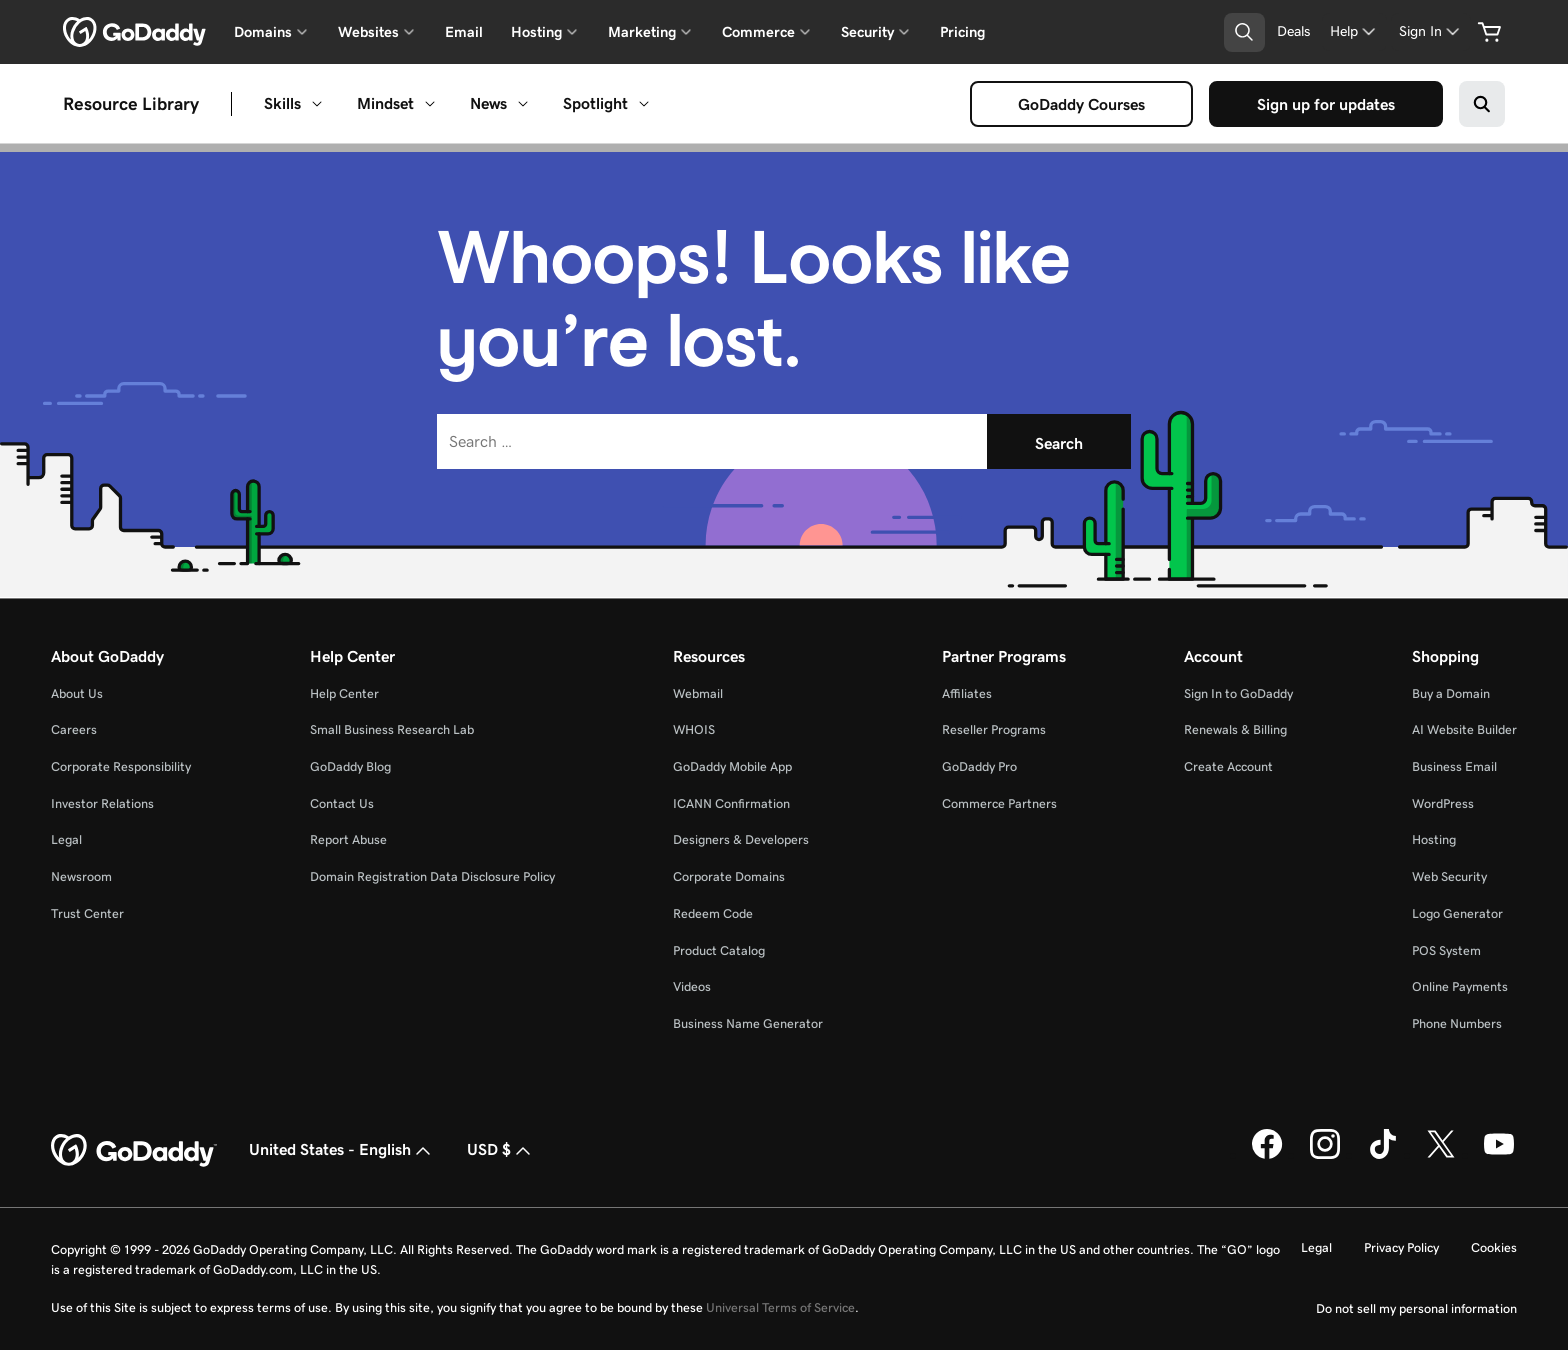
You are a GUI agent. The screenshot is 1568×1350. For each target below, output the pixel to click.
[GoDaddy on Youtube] (1499, 1155)
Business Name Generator (748, 1023)
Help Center (344, 693)
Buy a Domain (1451, 693)
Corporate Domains (729, 876)
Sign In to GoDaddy (1238, 693)
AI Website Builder (1464, 729)
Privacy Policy (1401, 1247)
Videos (692, 986)
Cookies (1494, 1247)
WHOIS (694, 729)
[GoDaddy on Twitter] (1441, 1155)
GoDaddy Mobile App (732, 766)
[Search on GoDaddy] (1482, 104)
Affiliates (967, 693)
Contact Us (342, 803)
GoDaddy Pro (979, 766)
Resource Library (131, 104)
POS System (1446, 950)
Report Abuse (348, 839)
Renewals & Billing (1235, 729)
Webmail (698, 693)
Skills (282, 103)
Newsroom (81, 876)
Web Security (1449, 876)
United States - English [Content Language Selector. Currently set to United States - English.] (342, 1151)
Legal (66, 839)
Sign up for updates (1330, 105)
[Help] (1354, 31)
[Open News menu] (523, 104)
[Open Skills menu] (317, 104)
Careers (74, 729)
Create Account (1228, 766)
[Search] (1059, 441)
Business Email (1454, 766)
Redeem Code (713, 913)
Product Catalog (719, 950)
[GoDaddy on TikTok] (1383, 1155)
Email (464, 32)
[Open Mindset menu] (430, 104)
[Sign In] (1431, 31)
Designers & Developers (741, 839)
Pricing (962, 32)
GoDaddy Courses (1085, 105)
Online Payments (1460, 986)
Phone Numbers (1457, 1023)
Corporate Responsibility (121, 766)
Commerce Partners (999, 803)
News (488, 103)
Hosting (1434, 839)
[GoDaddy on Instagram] (1325, 1155)
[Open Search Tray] (1244, 32)
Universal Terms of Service (780, 1307)
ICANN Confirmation (731, 803)
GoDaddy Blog (350, 766)
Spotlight (595, 103)
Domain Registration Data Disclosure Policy (432, 876)
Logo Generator (1457, 913)
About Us (77, 693)
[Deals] (1293, 31)
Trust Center (87, 913)
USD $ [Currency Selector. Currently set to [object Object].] (501, 1151)
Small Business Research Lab (392, 729)
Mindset (385, 103)
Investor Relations (102, 803)
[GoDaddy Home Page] (134, 1151)
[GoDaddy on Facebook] (1267, 1155)
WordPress (1443, 803)
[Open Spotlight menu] (644, 104)
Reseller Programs (994, 729)
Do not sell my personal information (1416, 1308)
